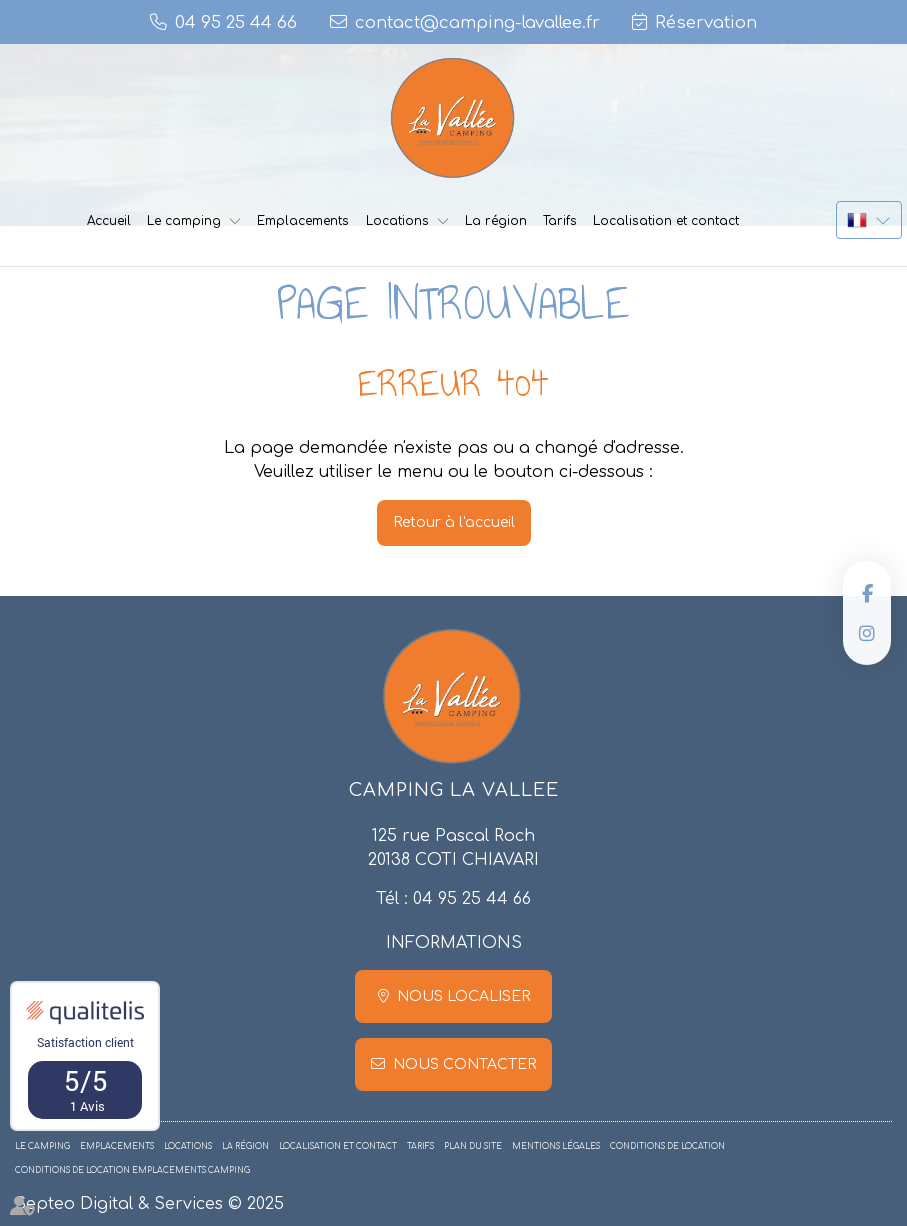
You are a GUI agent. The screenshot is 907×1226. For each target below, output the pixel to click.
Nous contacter (464, 1064)
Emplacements (303, 221)
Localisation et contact (666, 221)
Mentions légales (556, 1146)
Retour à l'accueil (454, 522)
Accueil (109, 221)
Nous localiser (463, 996)
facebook (867, 593)
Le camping (184, 221)
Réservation (706, 22)
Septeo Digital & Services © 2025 (149, 1204)
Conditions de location (667, 1146)
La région (496, 221)
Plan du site (473, 1146)
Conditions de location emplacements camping (132, 1170)
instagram (867, 633)
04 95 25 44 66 (472, 899)
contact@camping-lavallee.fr (477, 22)
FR (869, 220)
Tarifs (560, 221)
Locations (397, 221)
